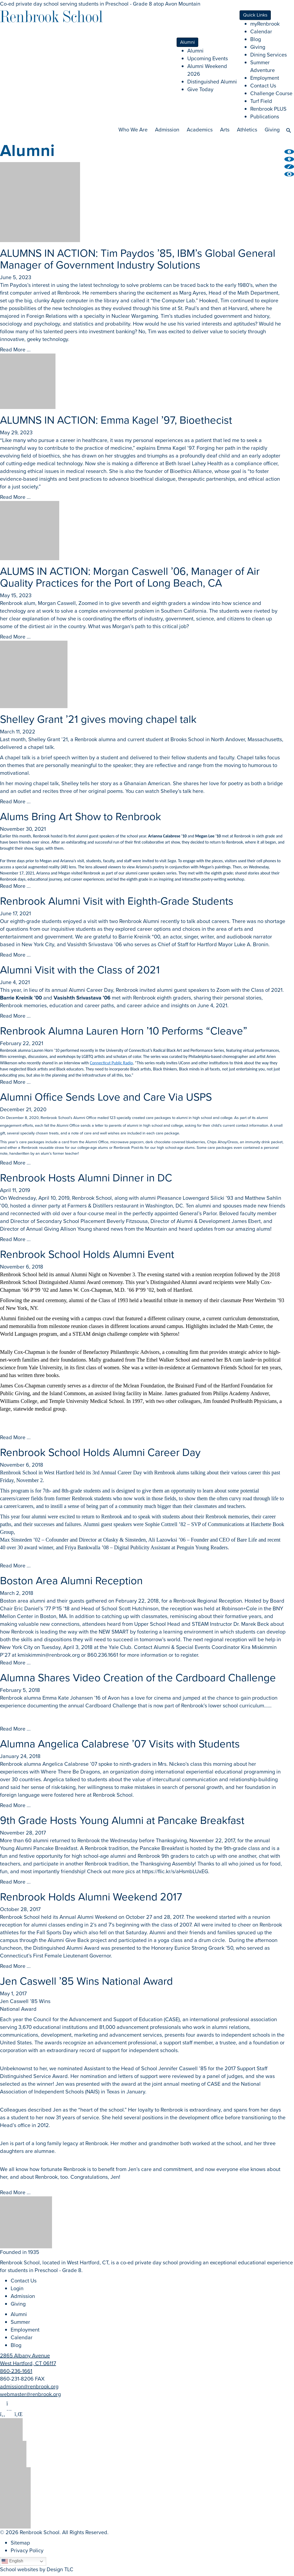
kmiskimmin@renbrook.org (49, 1655)
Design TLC (60, 2569)
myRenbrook (265, 24)
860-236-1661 (16, 2371)
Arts (224, 130)
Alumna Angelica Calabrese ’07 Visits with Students (120, 1744)
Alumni (195, 51)
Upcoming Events (207, 58)
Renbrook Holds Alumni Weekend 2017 (91, 1897)
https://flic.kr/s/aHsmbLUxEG (175, 1871)
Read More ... (15, 350)
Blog (255, 39)
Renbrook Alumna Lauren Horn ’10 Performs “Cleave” (123, 1031)
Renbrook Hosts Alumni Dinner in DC (86, 1178)
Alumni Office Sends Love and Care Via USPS (106, 1097)
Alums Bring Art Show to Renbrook (80, 816)
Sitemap (20, 2543)
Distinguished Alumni (212, 82)
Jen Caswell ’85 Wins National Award (86, 1981)
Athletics (247, 130)
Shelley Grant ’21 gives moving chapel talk (98, 719)
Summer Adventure (262, 66)
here (198, 791)
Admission (167, 130)
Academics (200, 130)
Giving (257, 47)
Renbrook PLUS (268, 109)
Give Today (200, 89)
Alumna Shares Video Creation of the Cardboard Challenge (138, 1678)
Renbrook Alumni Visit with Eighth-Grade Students (116, 901)
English (12, 2561)
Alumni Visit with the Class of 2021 (80, 970)
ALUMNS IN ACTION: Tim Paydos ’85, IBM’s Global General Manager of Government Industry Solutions (137, 259)
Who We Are (133, 130)
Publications (264, 117)
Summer (20, 2322)
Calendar (261, 31)
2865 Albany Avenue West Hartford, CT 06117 (28, 2359)
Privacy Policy (27, 2550)
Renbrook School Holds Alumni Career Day (100, 1452)
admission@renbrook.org (29, 2386)
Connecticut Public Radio (111, 1062)
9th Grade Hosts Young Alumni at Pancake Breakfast (122, 1820)
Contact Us (263, 86)
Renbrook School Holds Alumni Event (87, 1254)
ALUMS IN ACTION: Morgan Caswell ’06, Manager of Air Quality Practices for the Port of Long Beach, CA (130, 577)
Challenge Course (271, 93)
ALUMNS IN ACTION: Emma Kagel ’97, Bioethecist (116, 420)
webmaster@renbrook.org (30, 2394)
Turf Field (261, 101)
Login (17, 2288)
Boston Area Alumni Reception (71, 1580)
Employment (264, 78)
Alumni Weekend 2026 (207, 70)
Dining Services (268, 55)
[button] (288, 129)
